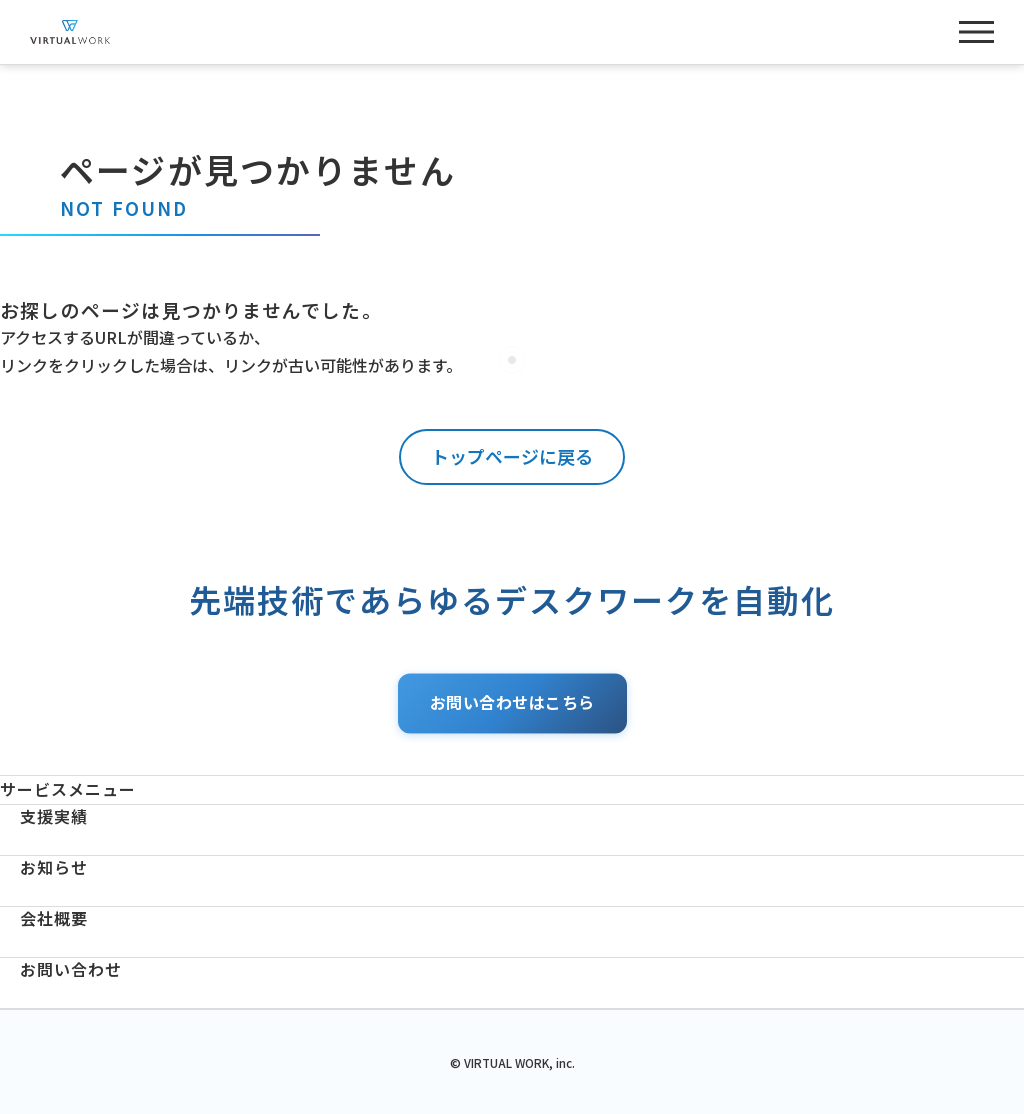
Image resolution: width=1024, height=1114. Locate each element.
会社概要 (54, 918)
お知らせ (54, 867)
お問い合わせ (71, 969)
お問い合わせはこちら (512, 703)
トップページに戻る (512, 456)
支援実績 (54, 816)
